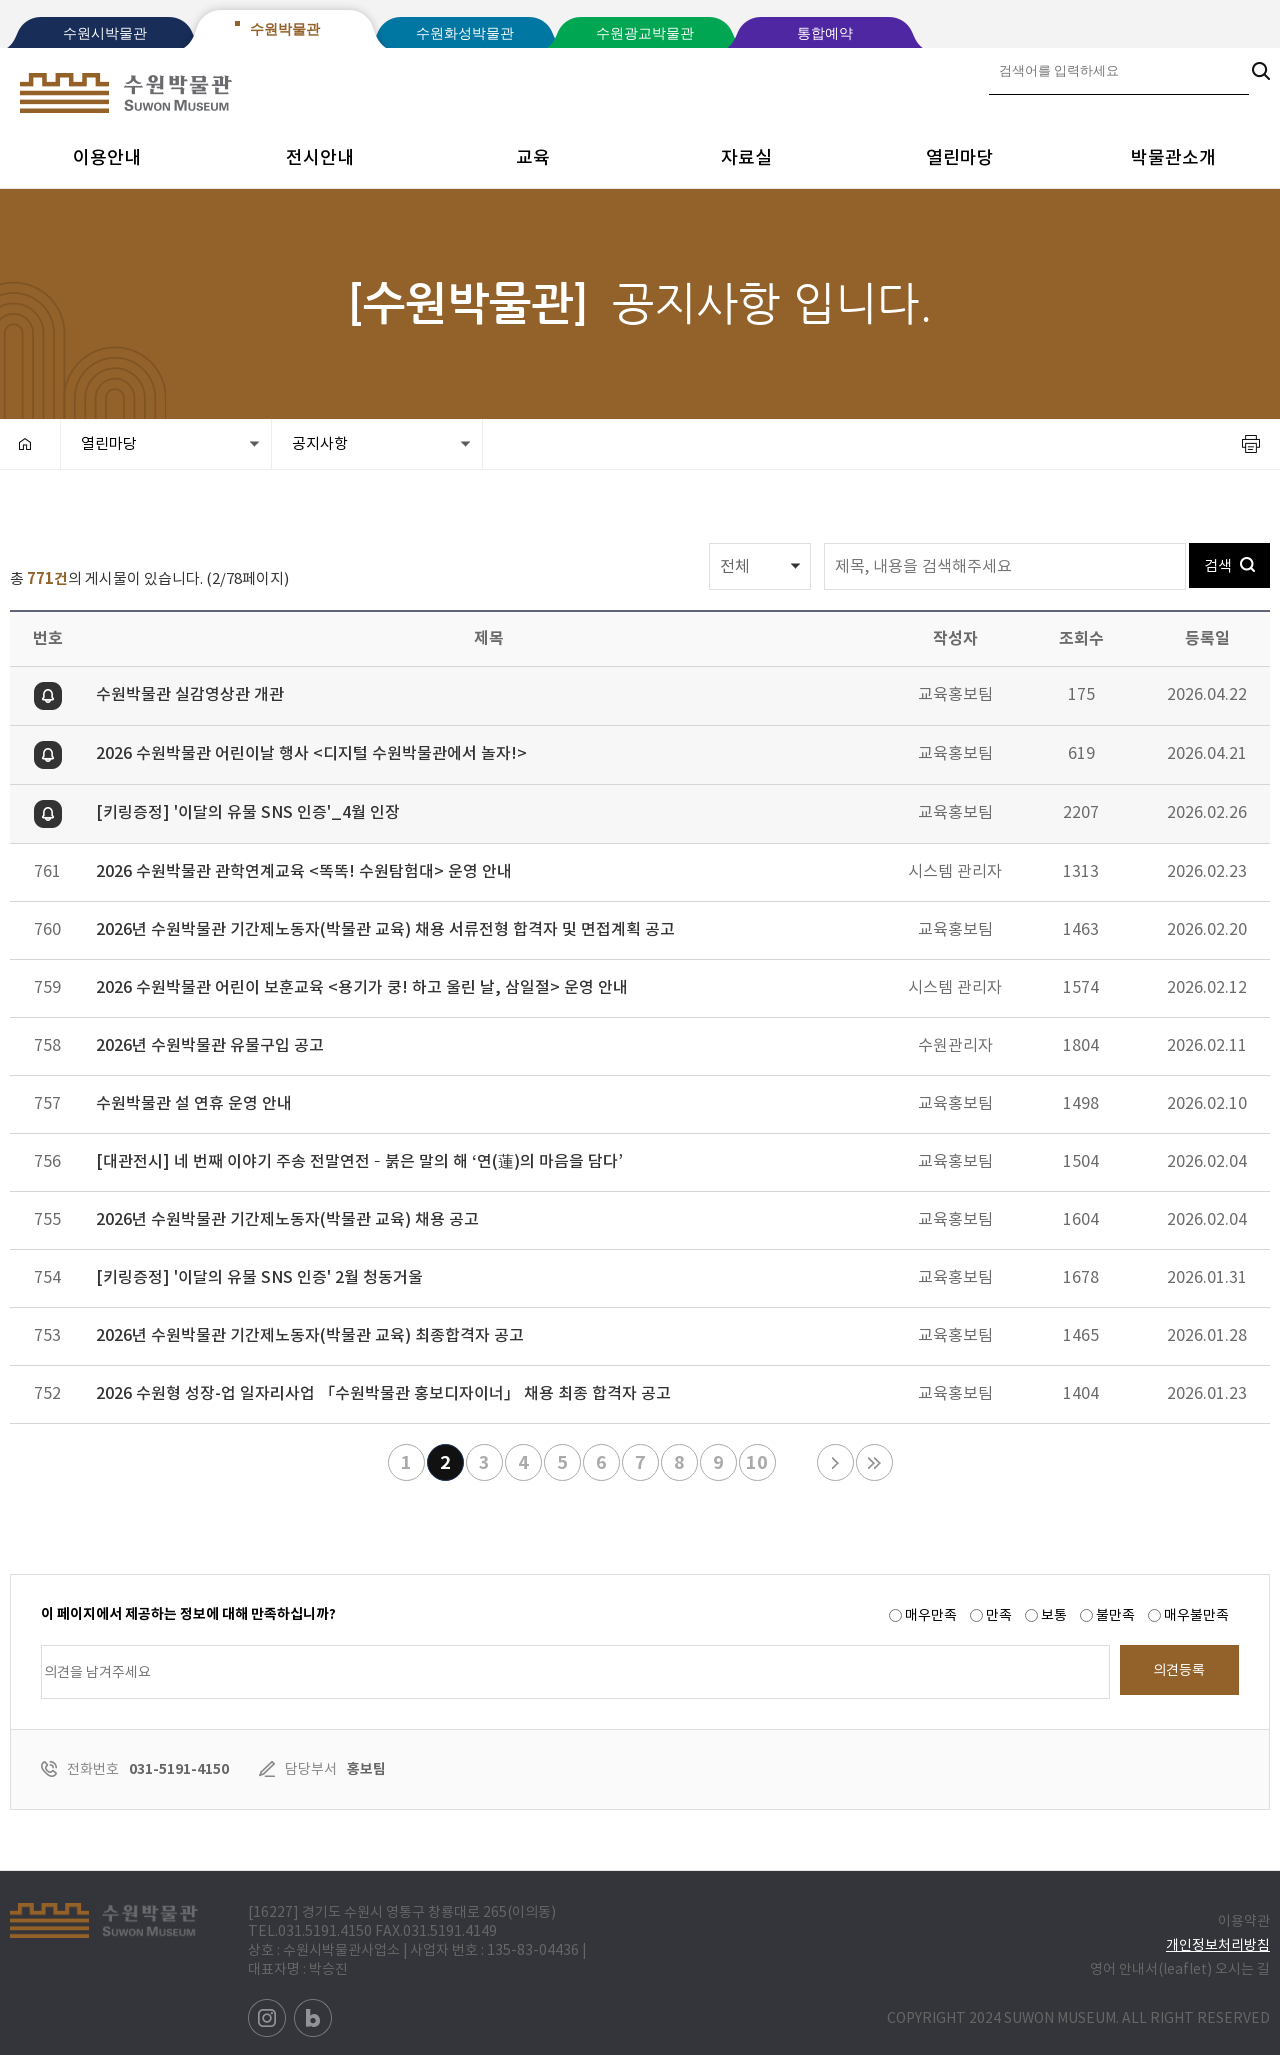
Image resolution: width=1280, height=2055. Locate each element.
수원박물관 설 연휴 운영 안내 (194, 1103)
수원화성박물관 (465, 33)
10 (754, 1459)
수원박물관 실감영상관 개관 (190, 694)
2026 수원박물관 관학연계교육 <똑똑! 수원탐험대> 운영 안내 (304, 871)
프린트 (1251, 444)
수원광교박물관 (645, 33)
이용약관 (1244, 1921)
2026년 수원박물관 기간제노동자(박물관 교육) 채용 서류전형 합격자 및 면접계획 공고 (385, 929)
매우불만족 (1196, 1615)
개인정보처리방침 (1218, 1945)
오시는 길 (1242, 1969)
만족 (999, 1615)
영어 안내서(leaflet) (1151, 1969)
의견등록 (1179, 1670)
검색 (1229, 559)
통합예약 (825, 33)
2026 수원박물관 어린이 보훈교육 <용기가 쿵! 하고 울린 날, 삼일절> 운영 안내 (362, 987)
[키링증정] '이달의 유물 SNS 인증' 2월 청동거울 (259, 1277)
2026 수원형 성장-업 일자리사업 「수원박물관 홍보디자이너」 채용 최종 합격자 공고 (383, 1393)
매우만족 (931, 1615)
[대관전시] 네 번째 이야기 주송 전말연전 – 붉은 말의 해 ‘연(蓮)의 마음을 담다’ (359, 1161)
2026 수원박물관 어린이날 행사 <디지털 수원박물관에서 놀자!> (311, 753)
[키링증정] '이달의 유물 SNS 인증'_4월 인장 (248, 812)
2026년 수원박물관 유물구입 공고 (210, 1045)
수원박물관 (285, 29)
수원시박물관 (105, 33)
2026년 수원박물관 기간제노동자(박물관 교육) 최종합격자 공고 (310, 1335)
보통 (1054, 1615)
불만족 (1115, 1615)
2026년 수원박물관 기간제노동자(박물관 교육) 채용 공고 (287, 1219)
